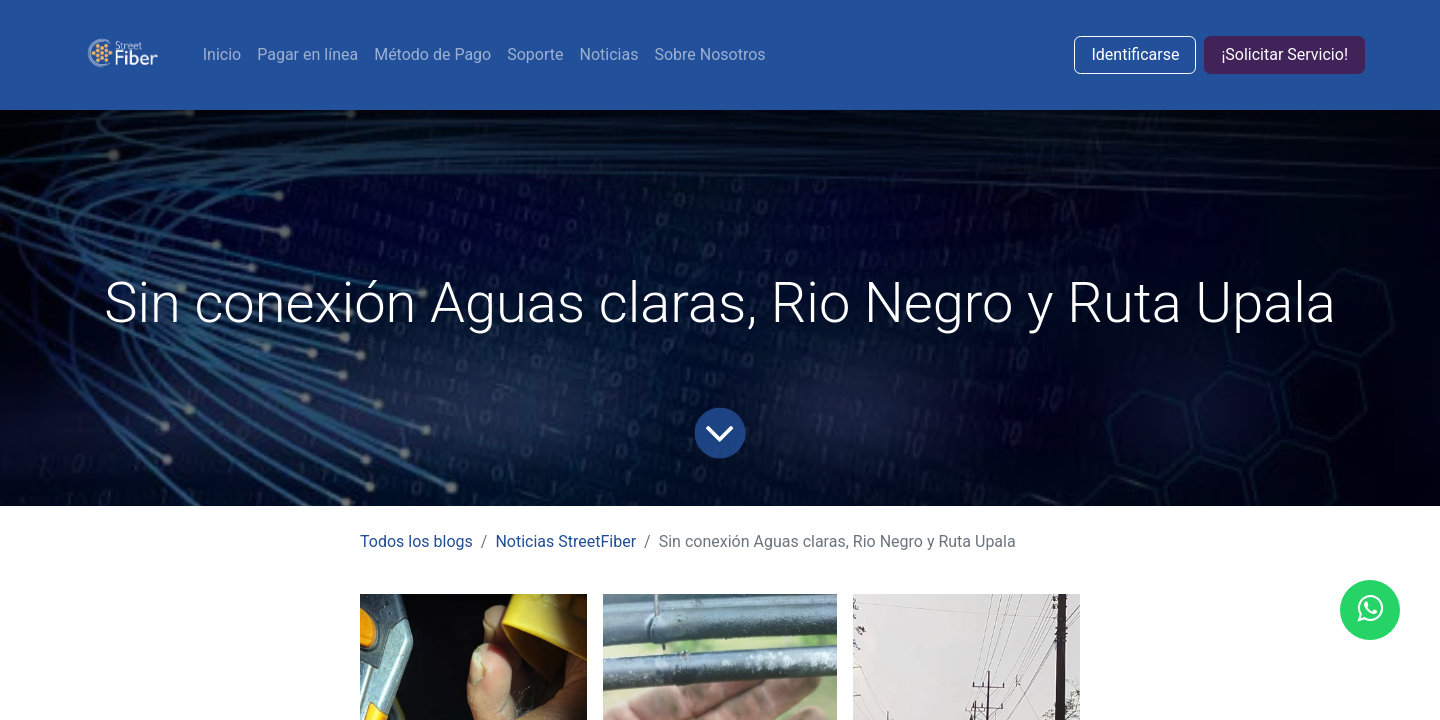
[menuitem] (222, 55)
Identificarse (1135, 54)
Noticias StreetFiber (565, 541)
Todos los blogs (416, 541)
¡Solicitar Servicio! (1284, 54)
